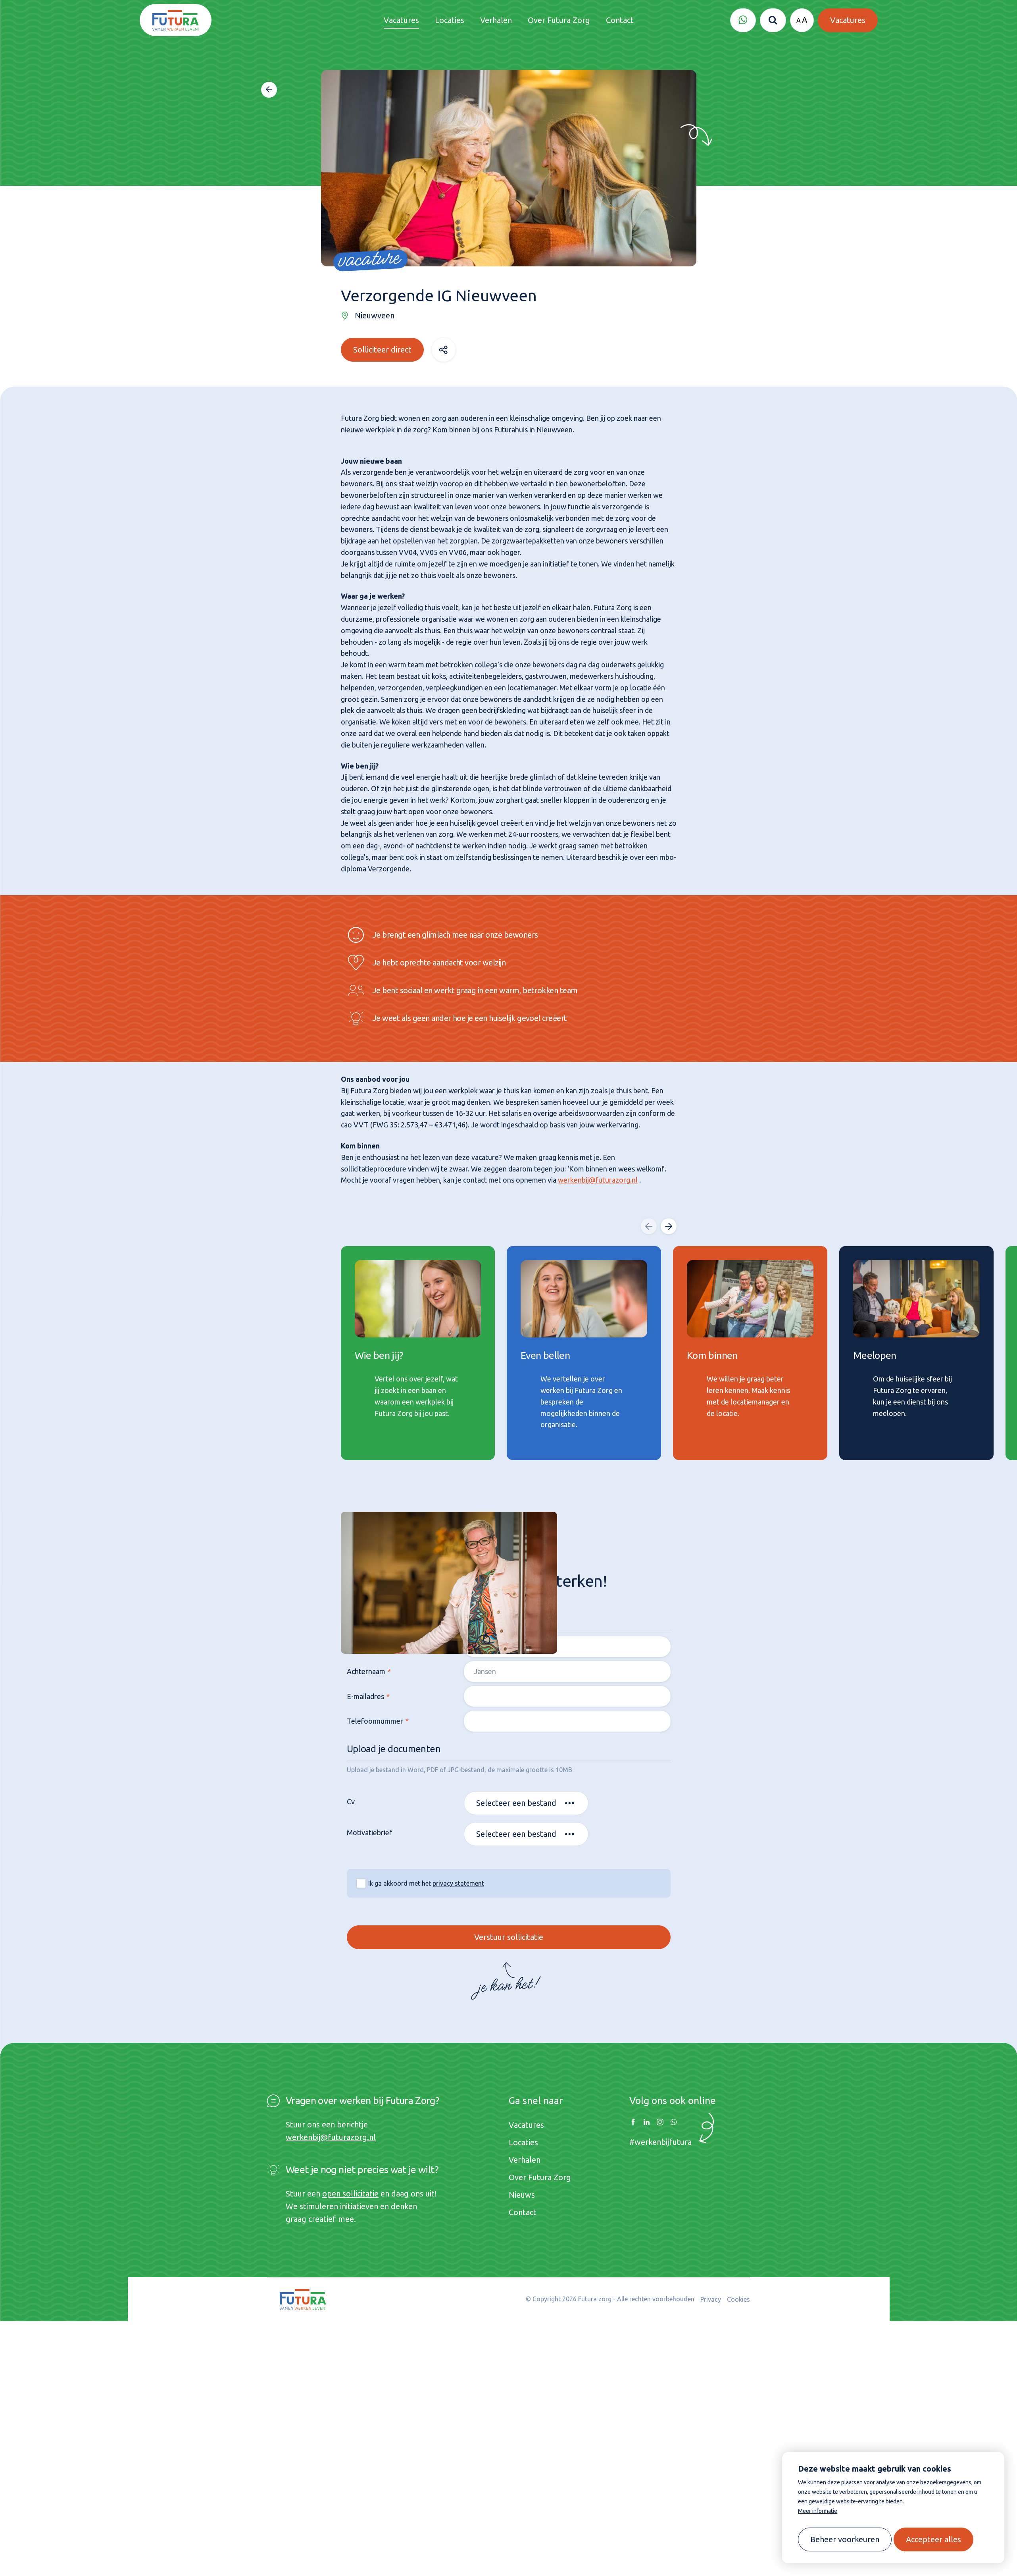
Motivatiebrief (368, 1835)
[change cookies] (845, 2539)
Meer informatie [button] (817, 2511)
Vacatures (526, 2124)
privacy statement (457, 1885)
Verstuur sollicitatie (507, 1939)
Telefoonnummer (374, 1723)
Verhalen (524, 2159)
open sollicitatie (350, 2193)
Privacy (710, 2299)
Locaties (523, 2142)
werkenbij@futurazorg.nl (598, 1176)
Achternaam (365, 1674)
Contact (522, 2212)
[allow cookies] (933, 2539)
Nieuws (522, 2194)
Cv (350, 1804)
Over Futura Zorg (540, 2177)
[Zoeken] (773, 20)
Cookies (738, 2299)
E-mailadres (364, 1699)
